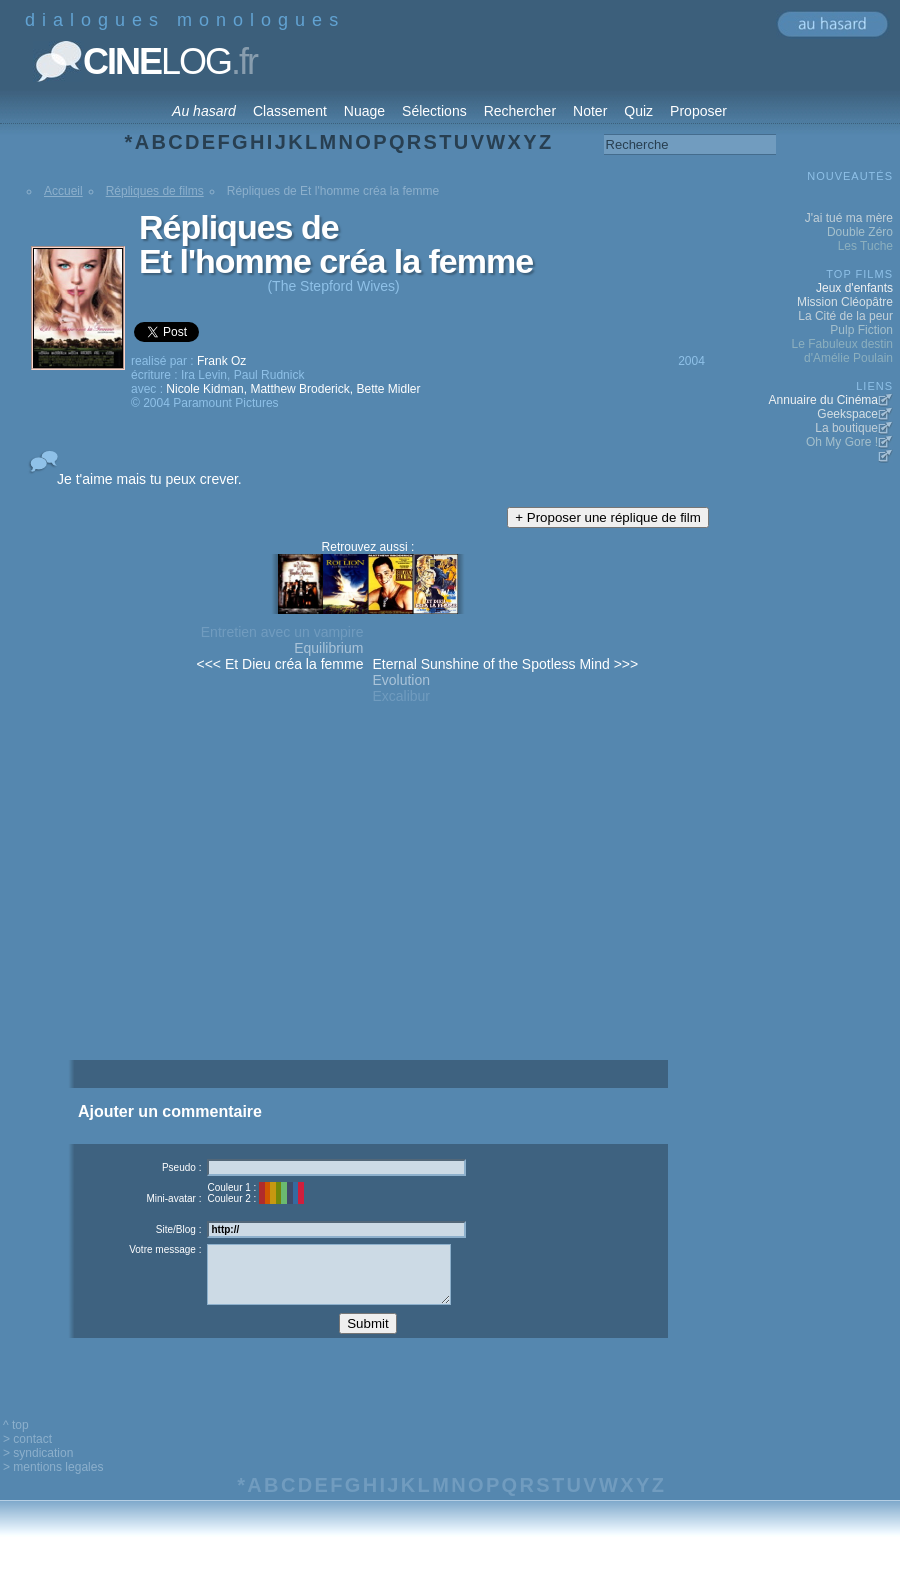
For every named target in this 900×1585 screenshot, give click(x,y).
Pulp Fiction (861, 330)
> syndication (38, 1468)
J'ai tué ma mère (849, 218)
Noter (590, 111)
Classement (290, 111)
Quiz (638, 111)
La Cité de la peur (845, 316)
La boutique (846, 428)
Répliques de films (155, 191)
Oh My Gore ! (842, 442)
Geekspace (847, 414)
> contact (27, 1454)
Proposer (698, 111)
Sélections (434, 111)
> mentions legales (53, 1482)
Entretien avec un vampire (282, 632)
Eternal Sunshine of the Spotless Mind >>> (505, 664)
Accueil (63, 191)
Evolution (401, 680)
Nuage (364, 111)
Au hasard (204, 111)
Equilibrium (328, 648)
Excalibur (401, 696)
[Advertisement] (368, 917)
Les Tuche (865, 246)
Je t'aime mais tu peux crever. (149, 479)
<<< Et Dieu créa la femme (280, 664)
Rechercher (520, 111)
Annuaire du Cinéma (823, 400)
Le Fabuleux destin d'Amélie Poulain (842, 351)
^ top (16, 1440)
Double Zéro (860, 232)
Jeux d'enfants (854, 288)
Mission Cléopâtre (845, 302)
